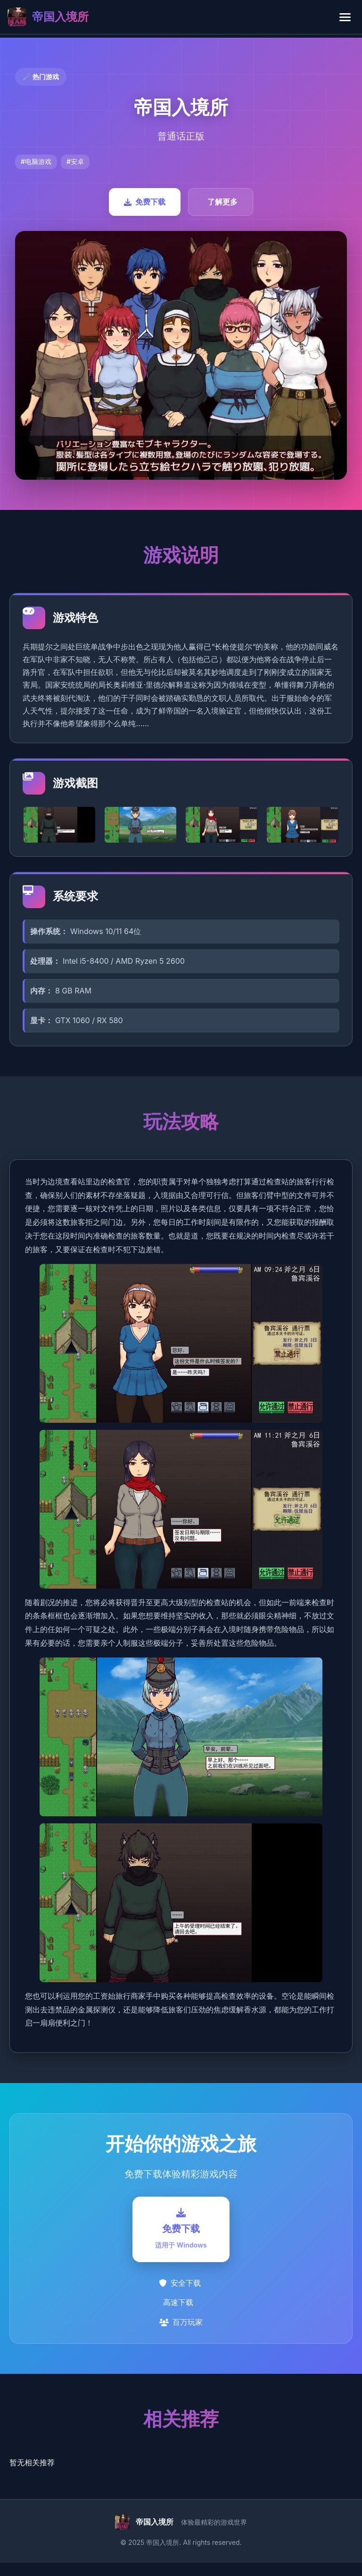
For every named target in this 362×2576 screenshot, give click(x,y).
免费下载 (144, 201)
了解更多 (222, 201)
